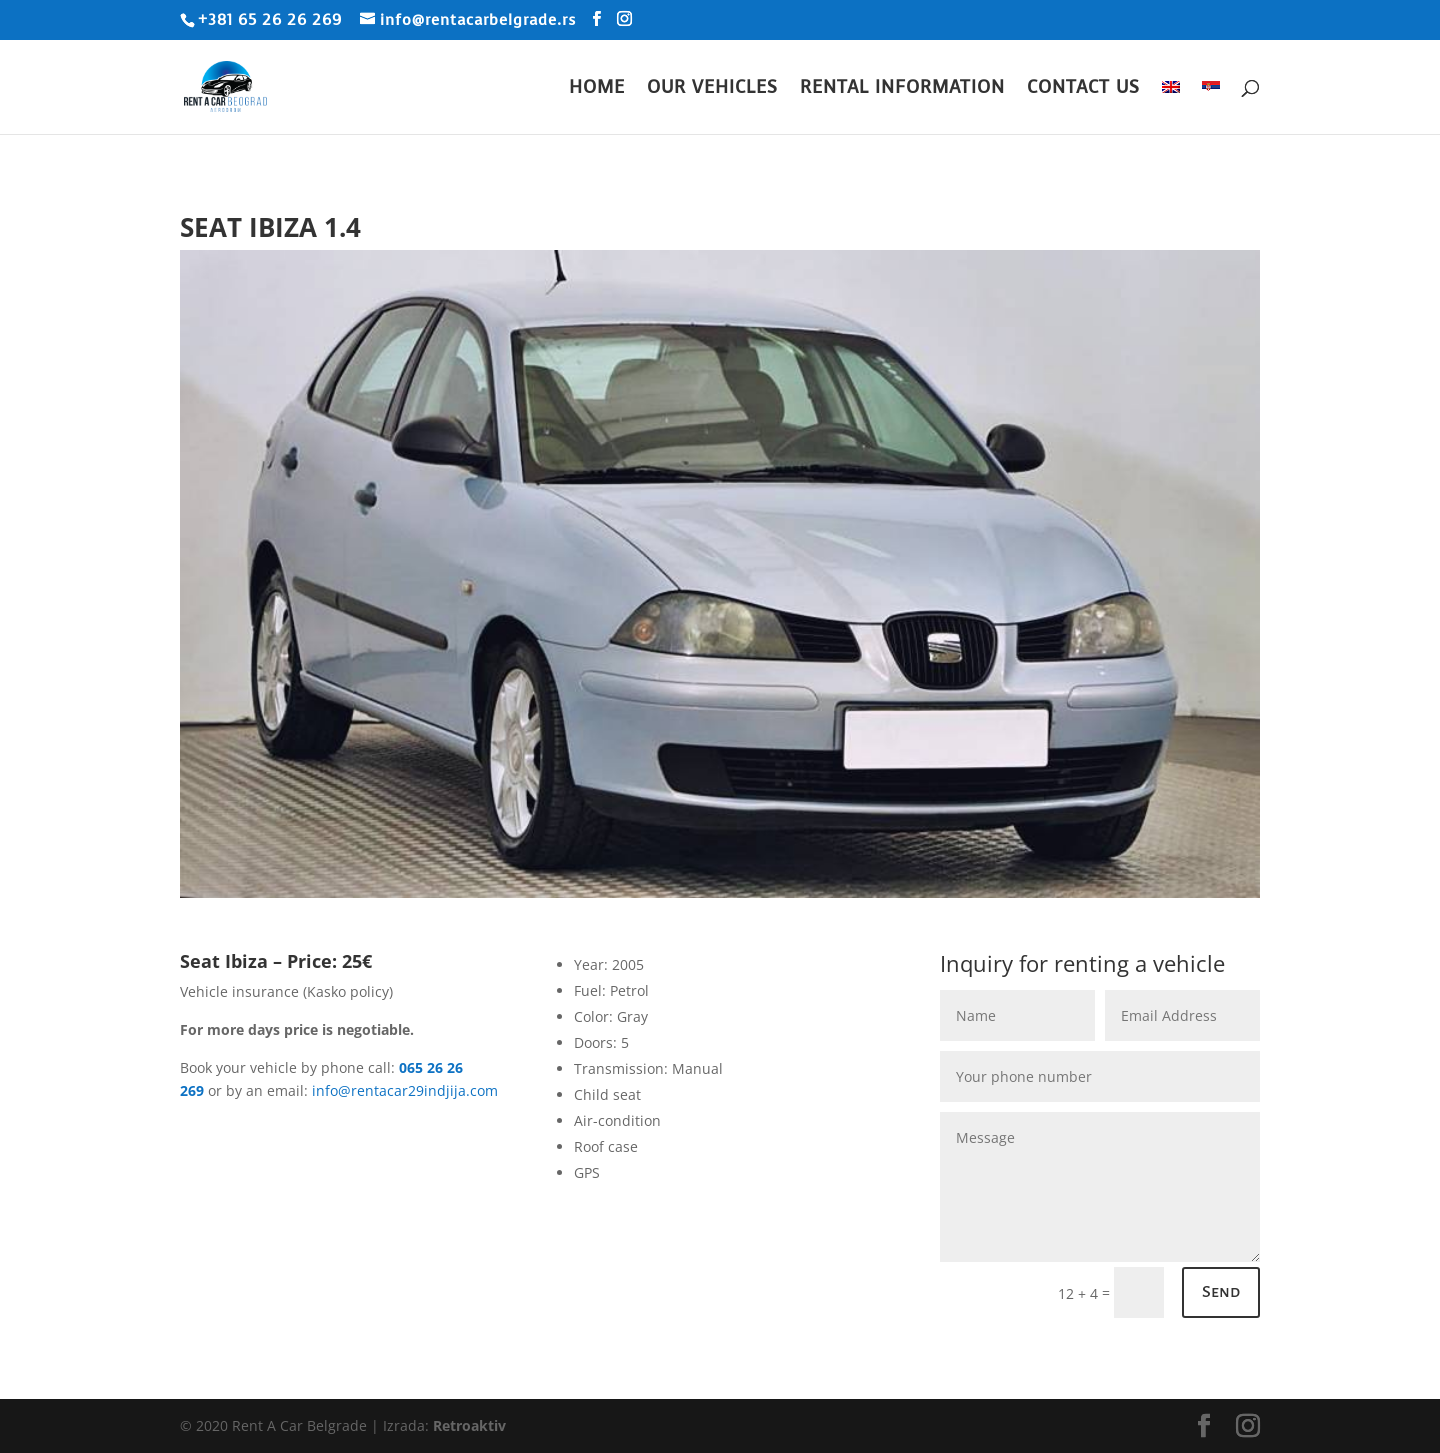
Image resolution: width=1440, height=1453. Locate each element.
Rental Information (902, 89)
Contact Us (1083, 89)
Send (1221, 1292)
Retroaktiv (469, 1425)
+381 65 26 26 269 (270, 20)
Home (597, 89)
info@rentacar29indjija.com (405, 1090)
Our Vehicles (712, 89)
